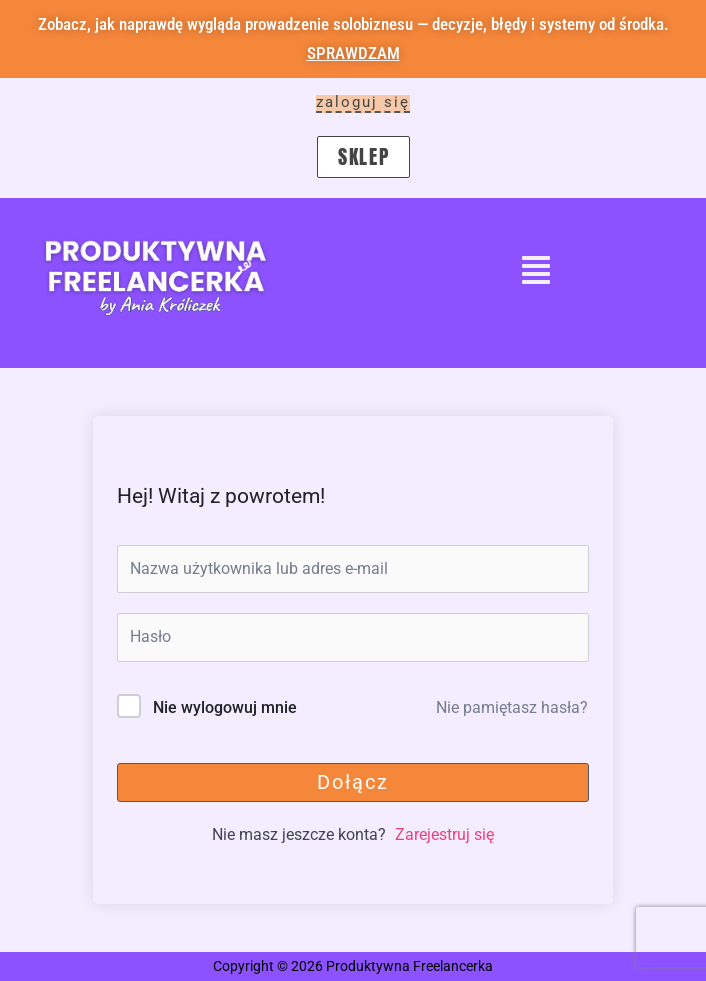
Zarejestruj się (444, 834)
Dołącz (353, 782)
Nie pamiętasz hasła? (512, 707)
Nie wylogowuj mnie (225, 707)
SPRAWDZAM (353, 53)
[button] (535, 272)
